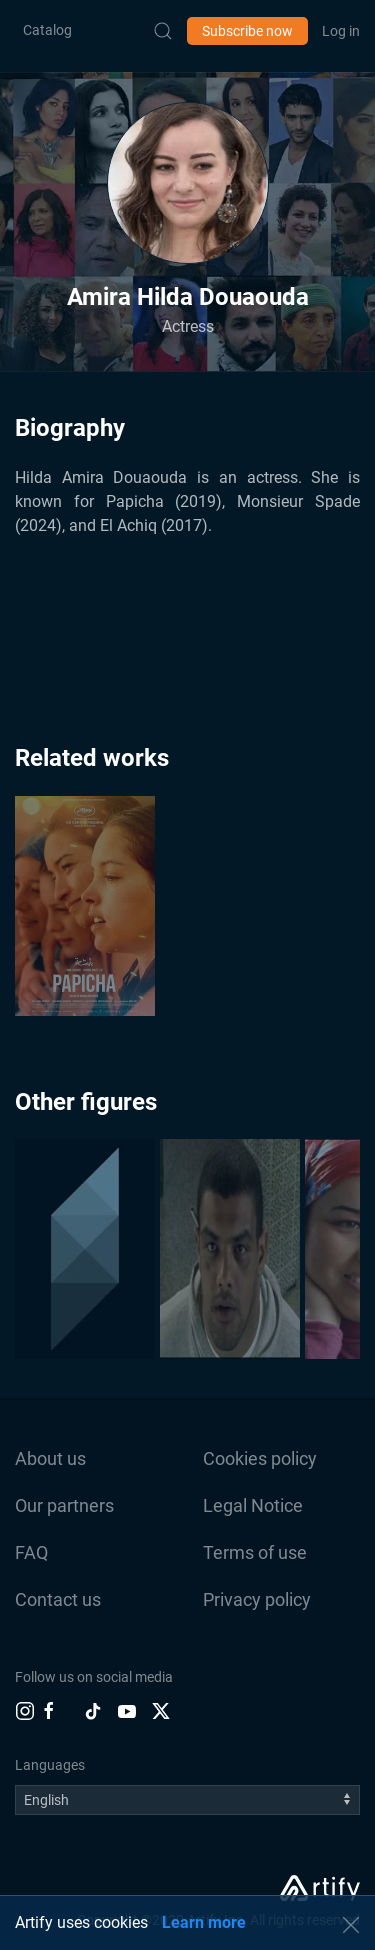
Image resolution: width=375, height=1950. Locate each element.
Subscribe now (247, 31)
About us (50, 1458)
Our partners (64, 1505)
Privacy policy (257, 1599)
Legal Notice (253, 1505)
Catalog (47, 30)
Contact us (58, 1599)
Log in (341, 31)
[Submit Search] (163, 31)
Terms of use (255, 1552)
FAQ (31, 1552)
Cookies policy (260, 1458)
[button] (188, 183)
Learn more (204, 1922)
